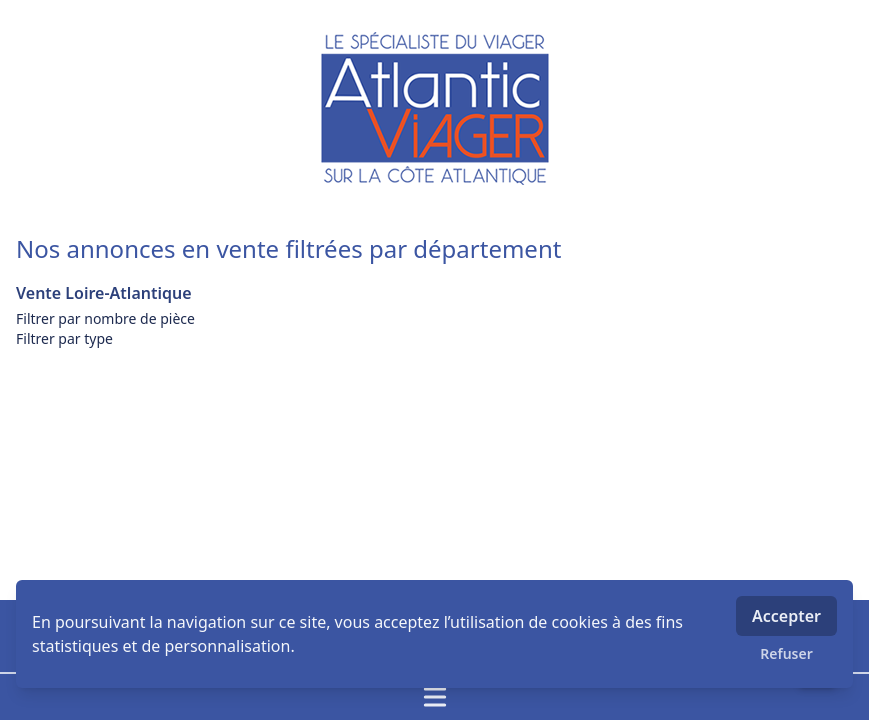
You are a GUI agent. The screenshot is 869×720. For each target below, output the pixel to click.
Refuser (786, 653)
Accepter (786, 616)
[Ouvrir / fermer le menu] (434, 697)
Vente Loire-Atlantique (104, 293)
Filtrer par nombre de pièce (105, 318)
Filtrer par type (64, 338)
